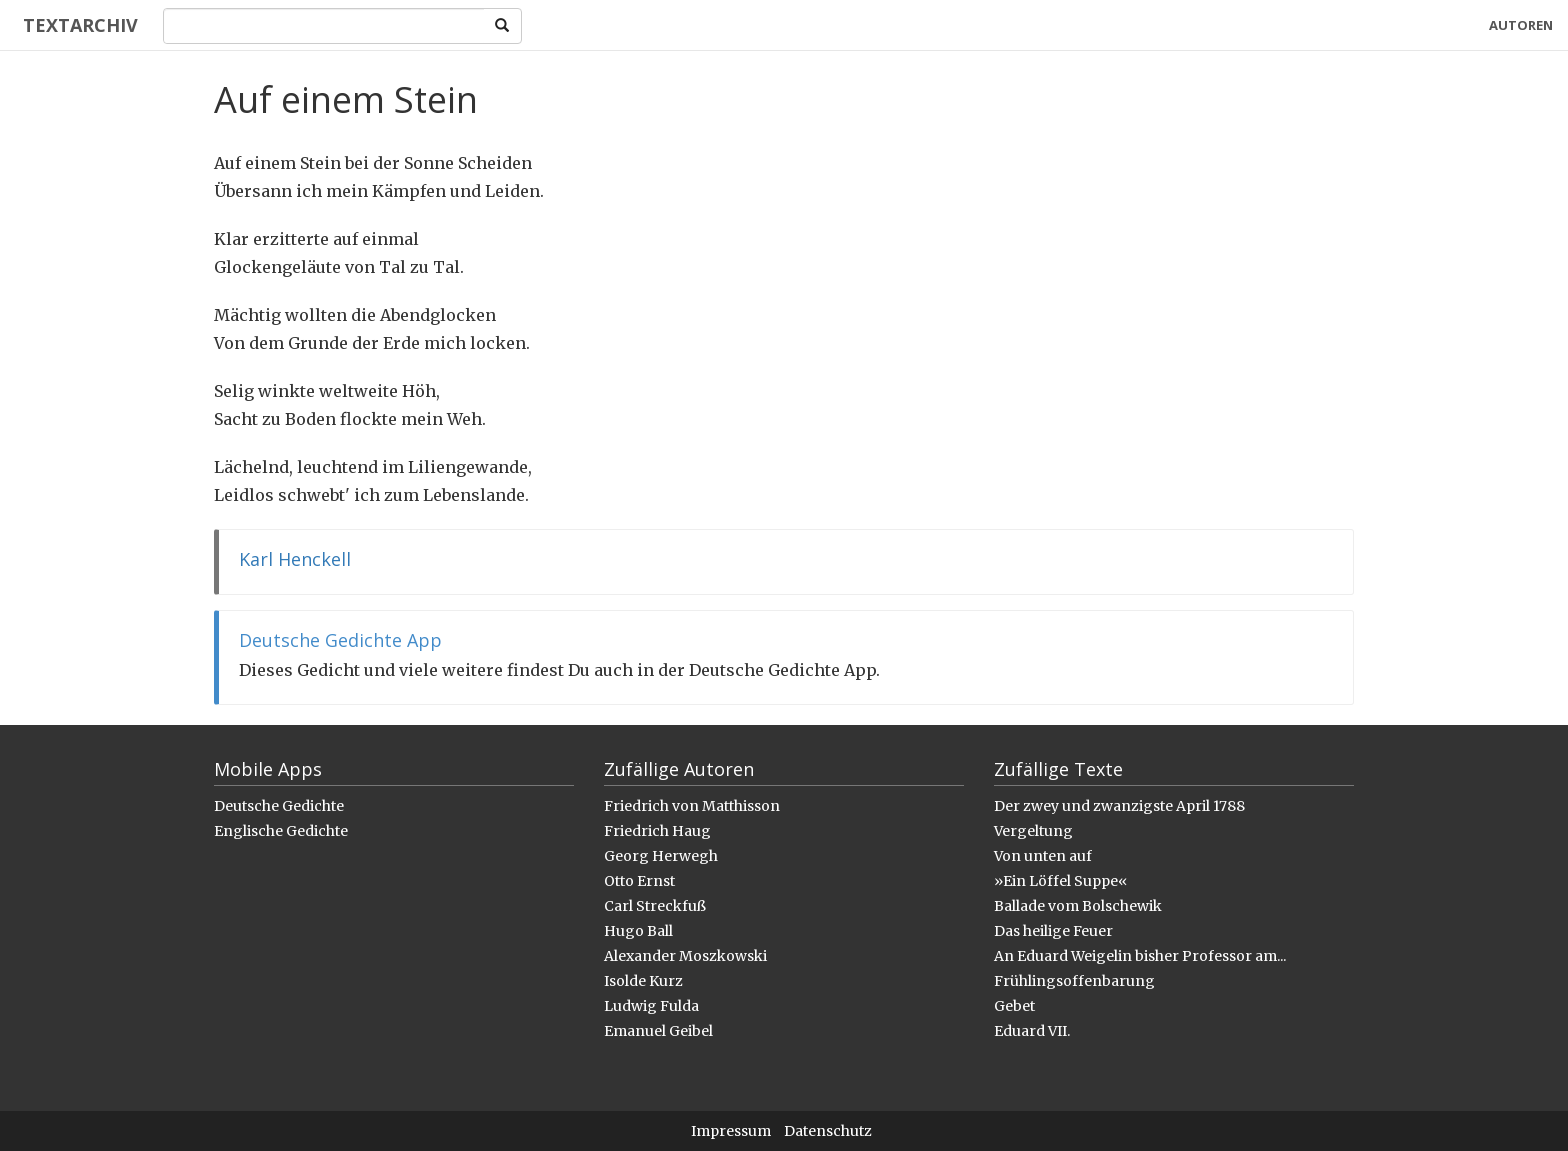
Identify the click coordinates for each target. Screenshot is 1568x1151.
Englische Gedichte (281, 831)
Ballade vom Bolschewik (1078, 906)
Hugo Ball (638, 931)
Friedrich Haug (657, 831)
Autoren (1521, 25)
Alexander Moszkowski (685, 956)
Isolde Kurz (643, 981)
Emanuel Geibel (658, 1031)
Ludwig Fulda (651, 1006)
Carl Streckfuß (655, 906)
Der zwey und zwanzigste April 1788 (1119, 806)
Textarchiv (72, 25)
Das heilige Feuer (1053, 931)
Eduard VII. (1032, 1031)
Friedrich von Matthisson (692, 806)
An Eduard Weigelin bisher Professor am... (1140, 956)
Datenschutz (828, 1131)
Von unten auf (1043, 856)
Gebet (1014, 1006)
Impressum (731, 1131)
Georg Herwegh (661, 856)
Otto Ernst (639, 881)
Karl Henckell (295, 559)
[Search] (316, 26)
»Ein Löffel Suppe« (1060, 881)
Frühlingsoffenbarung (1074, 981)
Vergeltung (1033, 831)
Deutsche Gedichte (279, 806)
